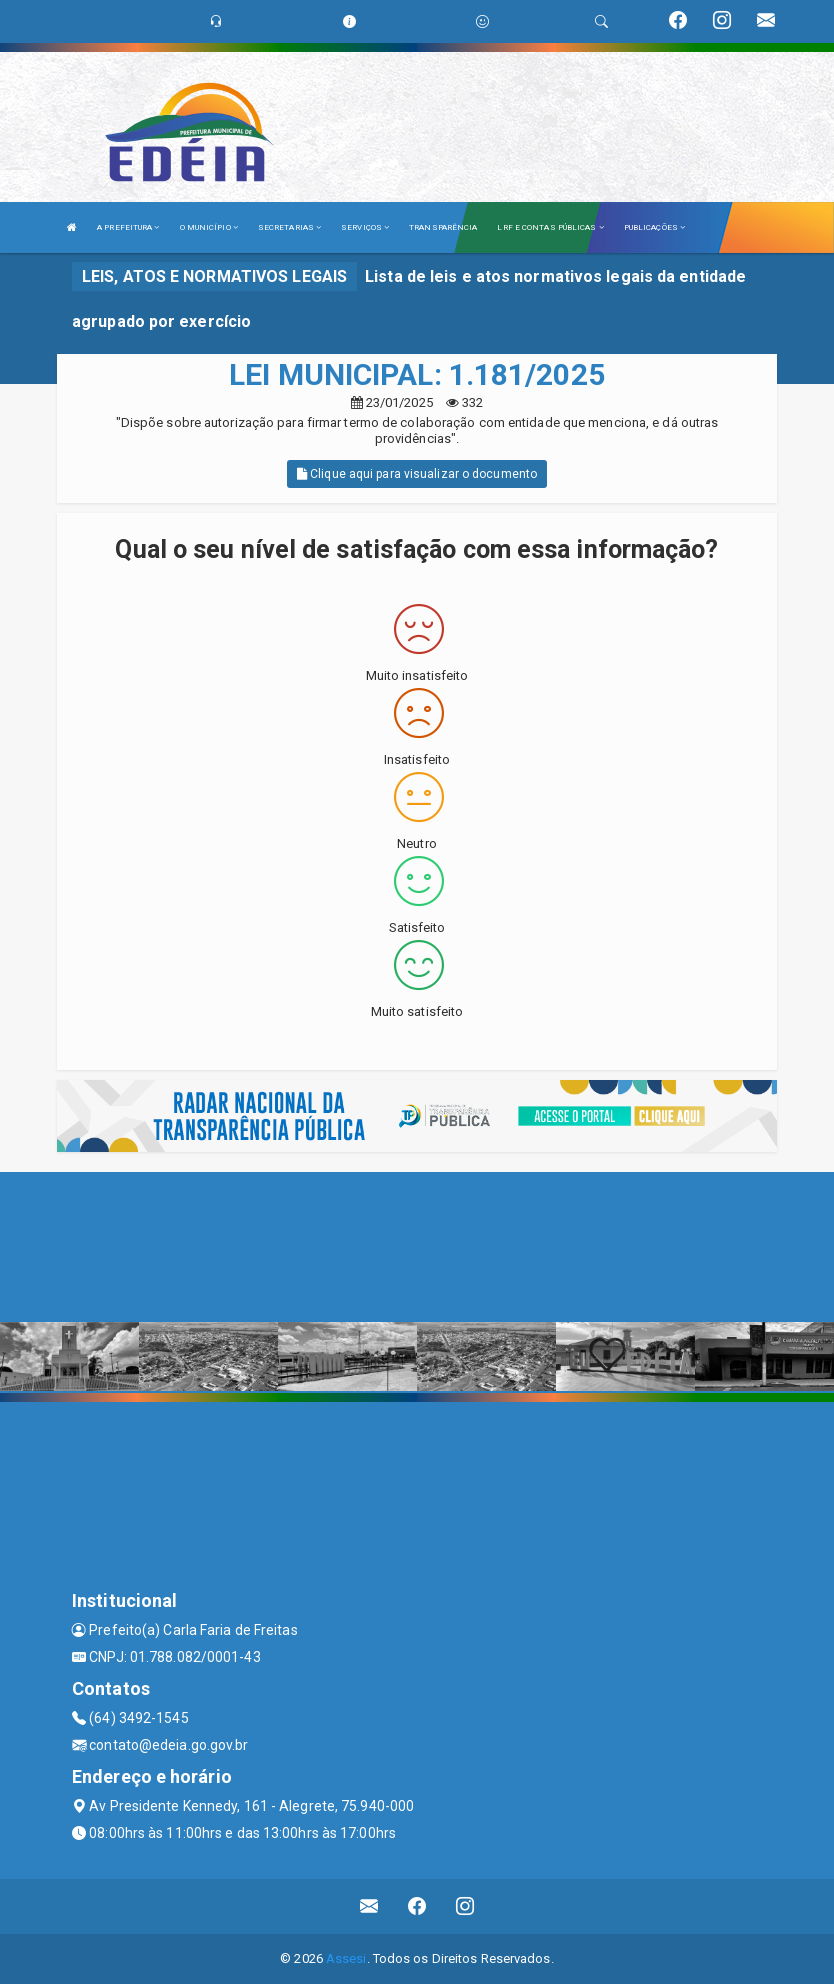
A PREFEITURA (128, 227)
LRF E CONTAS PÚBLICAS (550, 227)
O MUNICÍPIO (209, 227)
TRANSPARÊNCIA (443, 227)
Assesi (346, 1958)
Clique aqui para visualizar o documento (417, 474)
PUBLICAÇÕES (654, 227)
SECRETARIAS (289, 227)
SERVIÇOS (365, 227)
